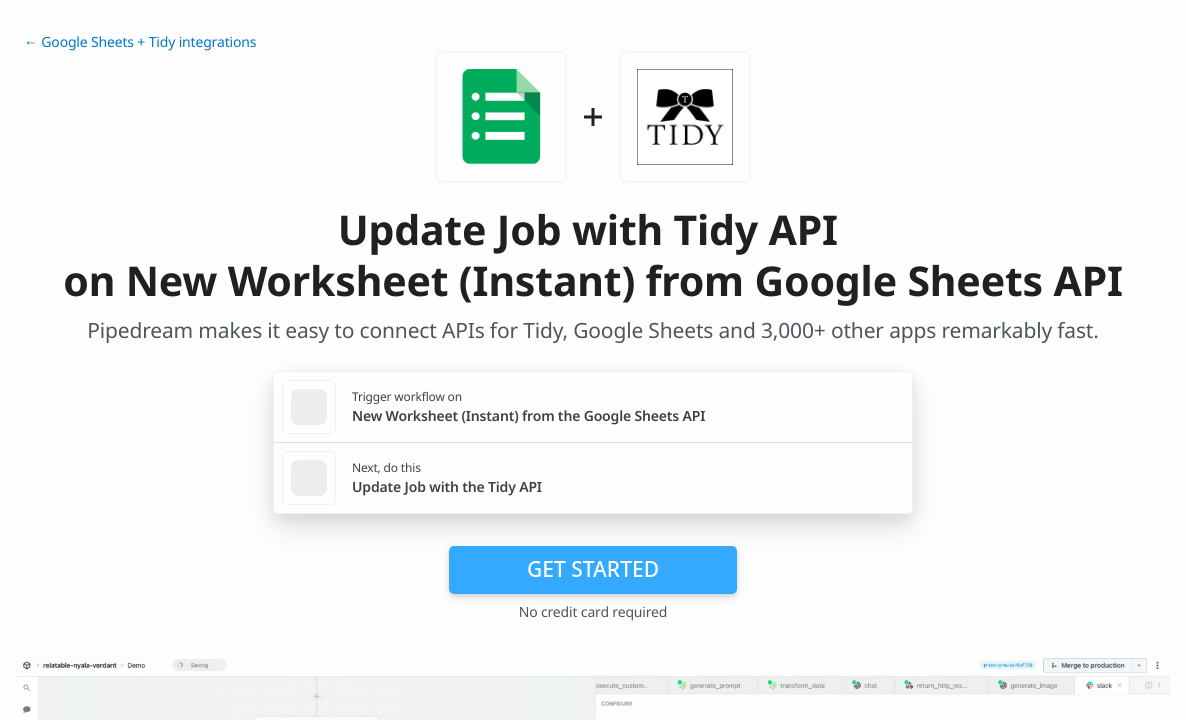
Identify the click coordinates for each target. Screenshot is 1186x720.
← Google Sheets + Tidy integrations (140, 42)
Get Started (593, 569)
